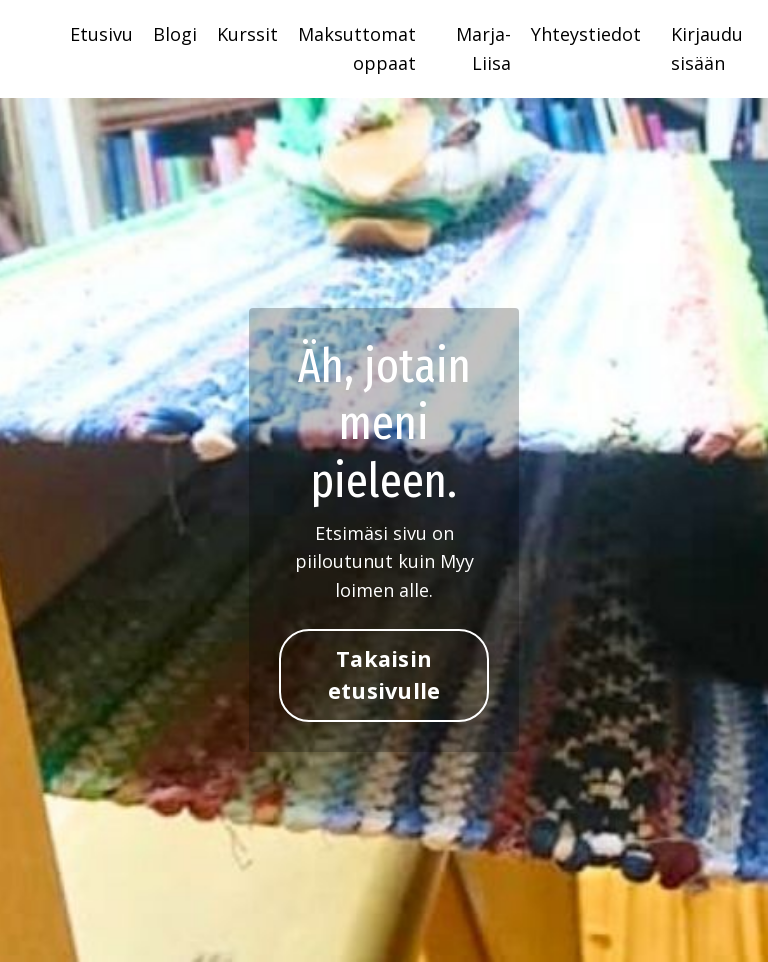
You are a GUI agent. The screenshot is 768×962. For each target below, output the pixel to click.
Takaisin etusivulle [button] (384, 674)
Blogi (175, 34)
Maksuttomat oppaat (357, 48)
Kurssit (247, 34)
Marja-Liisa (483, 48)
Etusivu (101, 34)
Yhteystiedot (586, 34)
